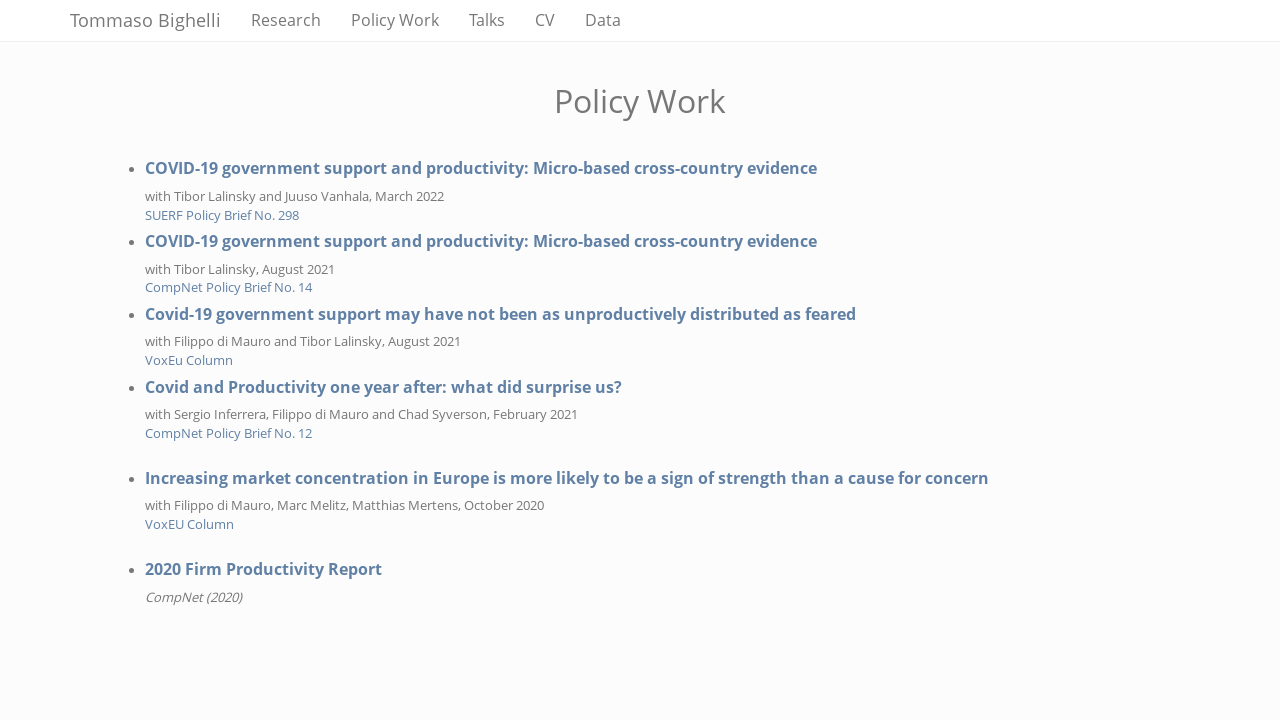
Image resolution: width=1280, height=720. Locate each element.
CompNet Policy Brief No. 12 (228, 433)
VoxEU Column (189, 524)
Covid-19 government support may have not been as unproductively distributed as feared (500, 314)
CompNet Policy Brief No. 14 (228, 287)
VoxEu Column (189, 360)
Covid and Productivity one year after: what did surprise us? (383, 387)
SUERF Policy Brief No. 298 (222, 215)
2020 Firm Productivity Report (263, 569)
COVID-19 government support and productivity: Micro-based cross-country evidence (481, 168)
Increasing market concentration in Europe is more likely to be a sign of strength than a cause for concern (567, 478)
